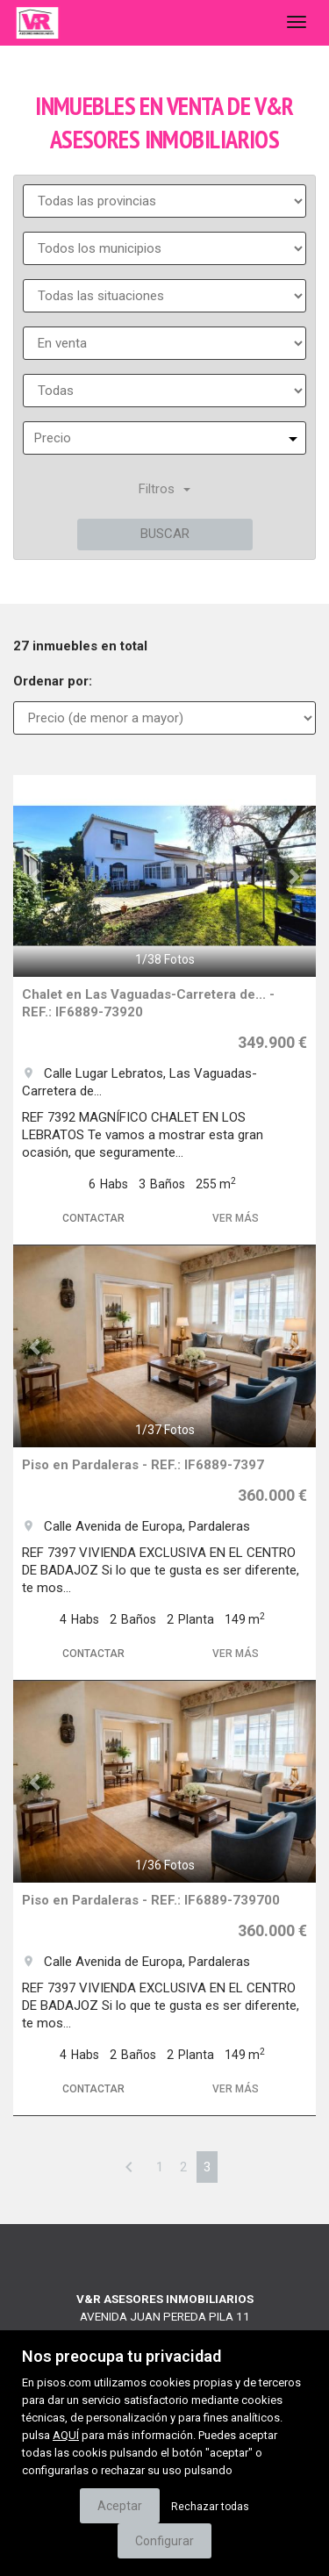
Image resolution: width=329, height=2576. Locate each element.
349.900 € (272, 1042)
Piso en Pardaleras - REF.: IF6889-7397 (143, 1465)
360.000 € (272, 1495)
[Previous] (129, 2167)
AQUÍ (66, 2435)
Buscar (165, 534)
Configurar (164, 2541)
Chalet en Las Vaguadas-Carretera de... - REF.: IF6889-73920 (148, 1003)
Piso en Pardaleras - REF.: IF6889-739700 (151, 1900)
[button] (36, 876)
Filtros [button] (164, 489)
